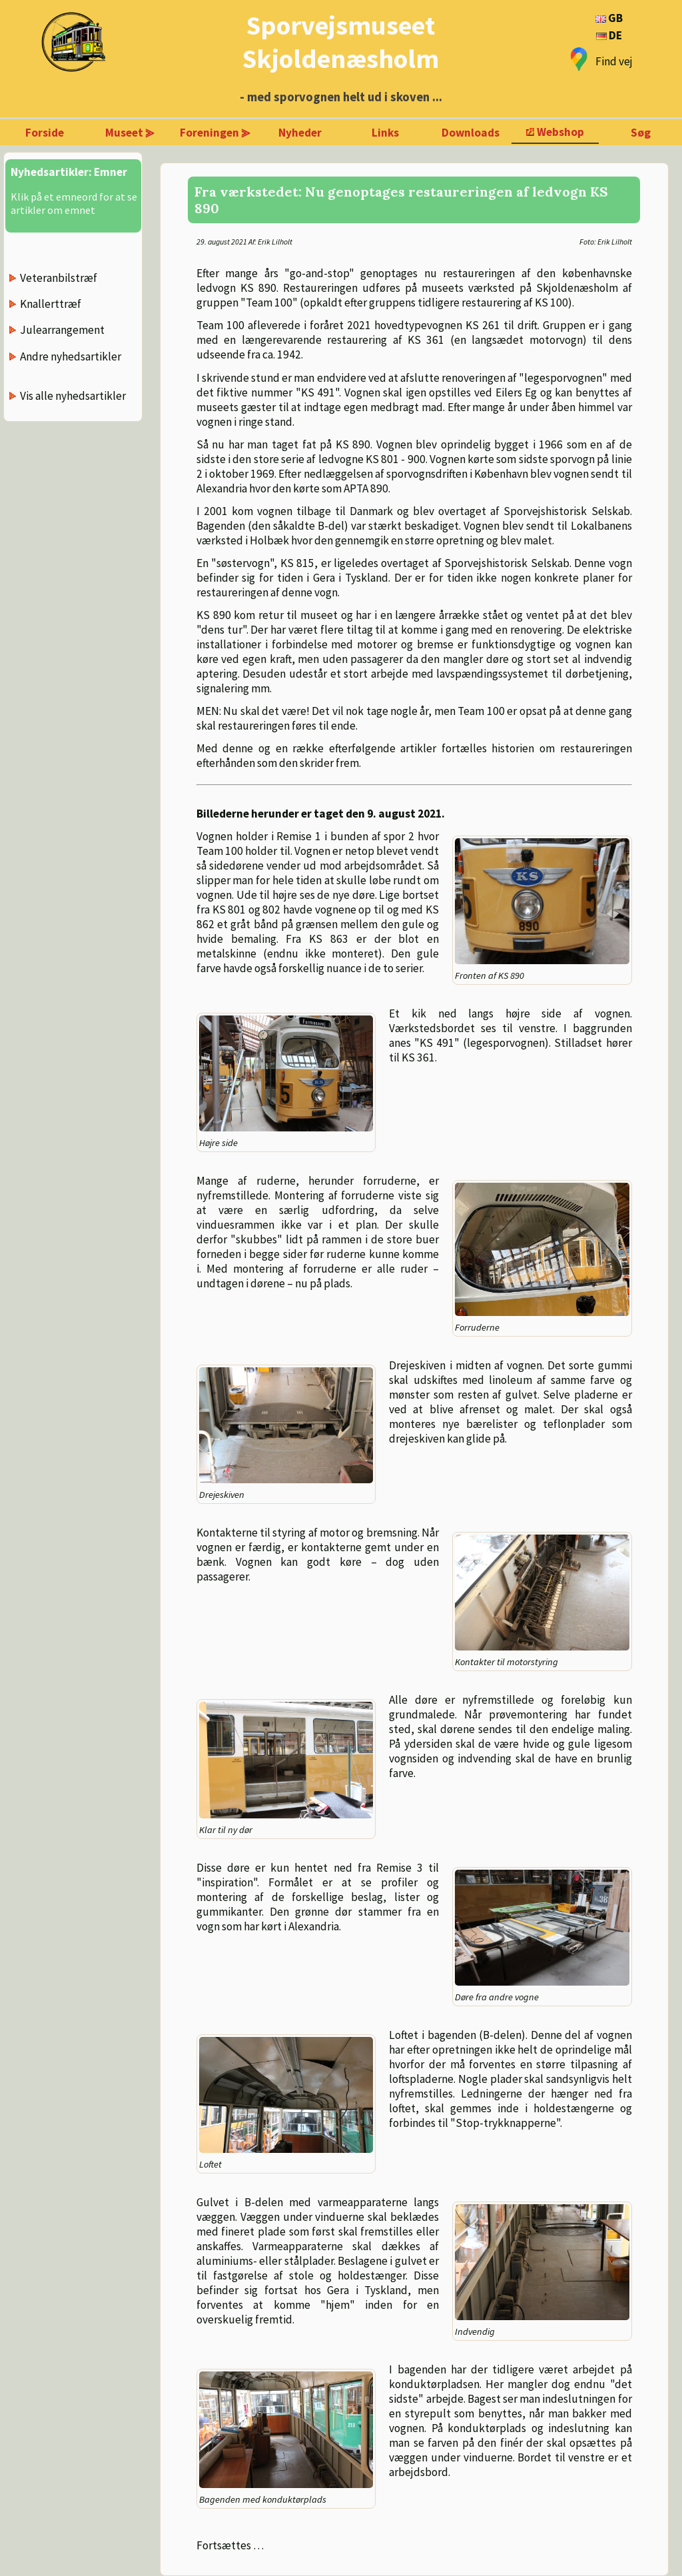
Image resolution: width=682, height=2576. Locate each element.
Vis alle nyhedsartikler (73, 395)
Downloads (471, 132)
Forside (44, 132)
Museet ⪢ (130, 132)
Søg (641, 132)
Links (385, 132)
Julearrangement (62, 329)
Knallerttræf (50, 304)
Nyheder (300, 132)
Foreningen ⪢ (215, 132)
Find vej (614, 61)
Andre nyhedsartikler (70, 356)
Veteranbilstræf (58, 278)
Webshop (560, 132)
